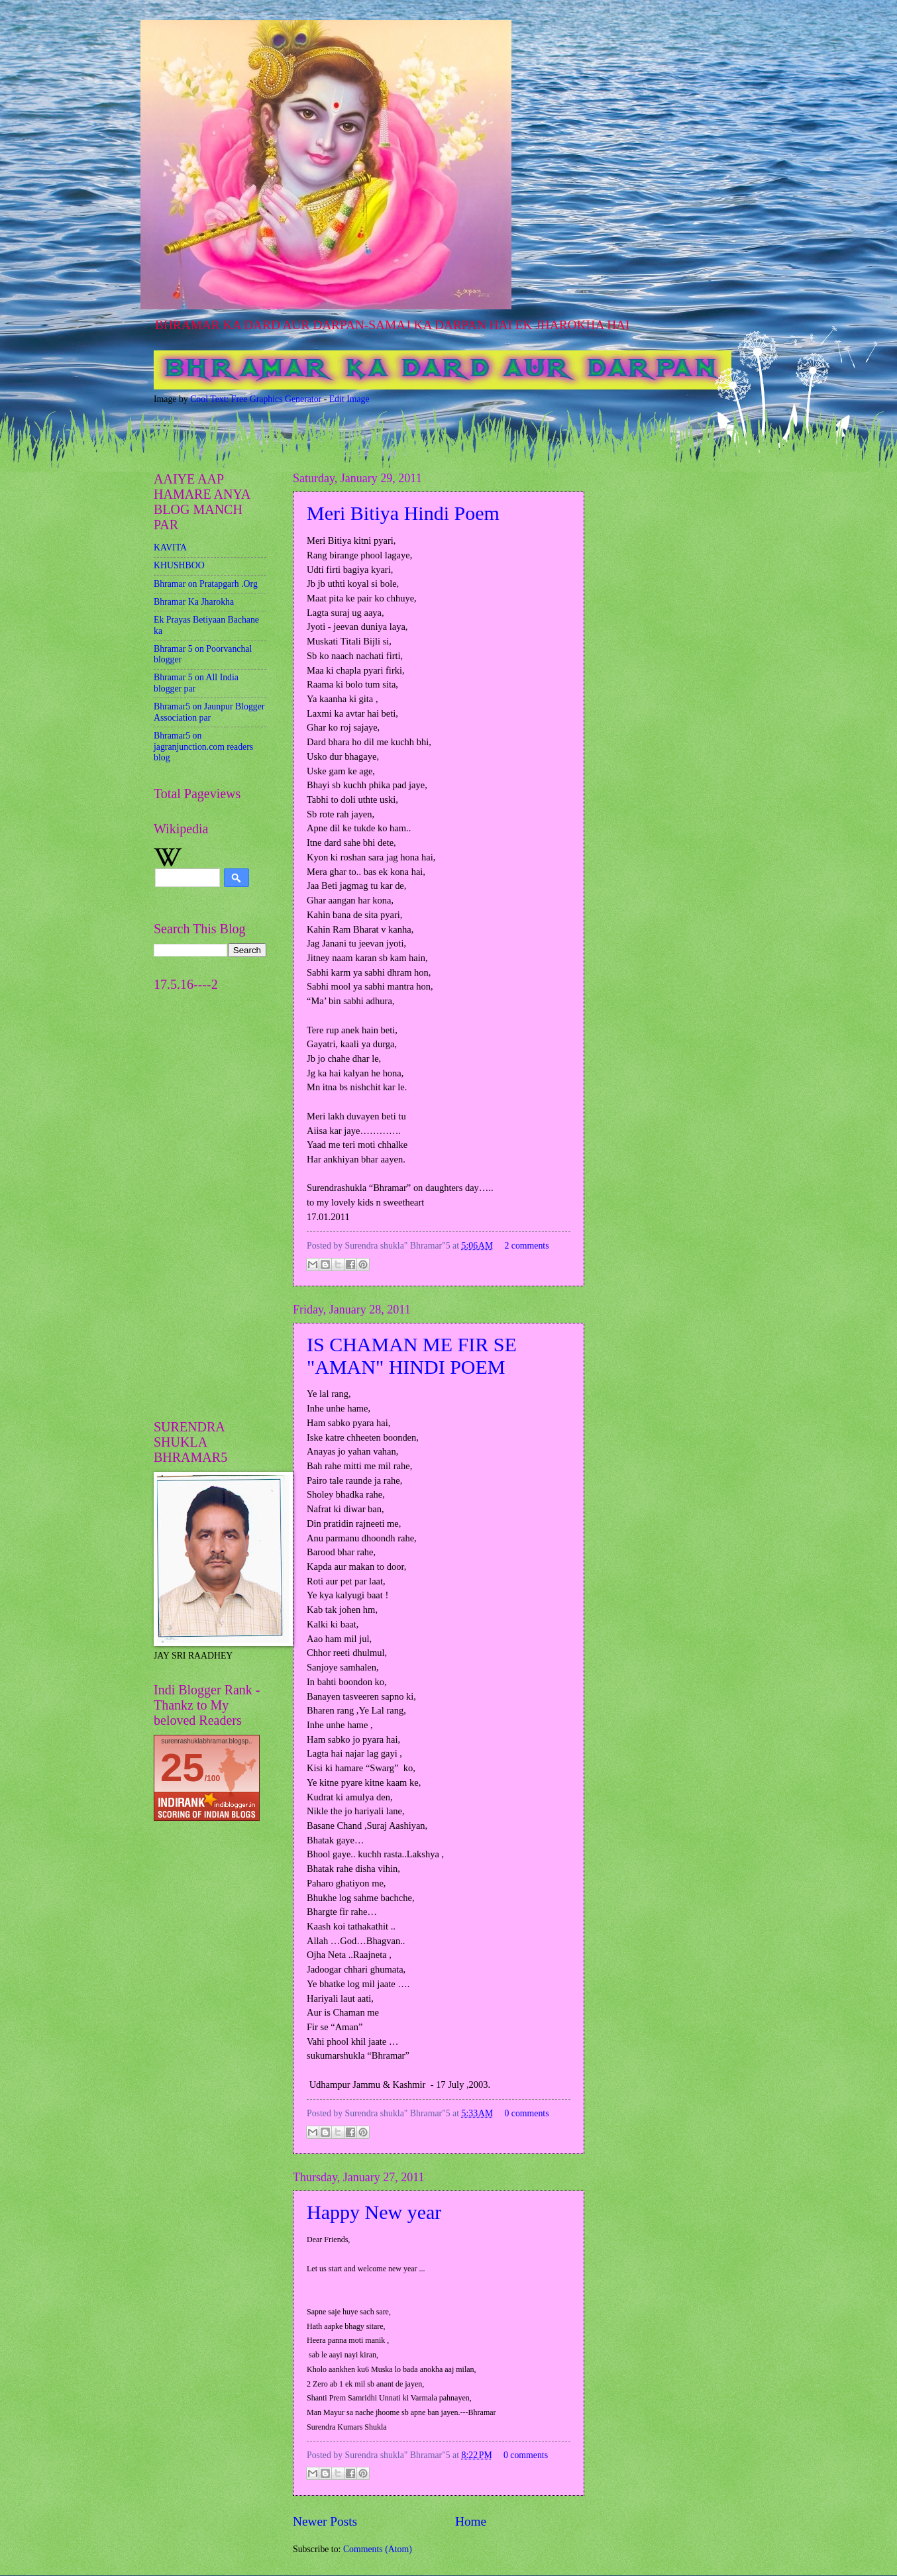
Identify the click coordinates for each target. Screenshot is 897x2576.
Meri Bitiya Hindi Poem (403, 513)
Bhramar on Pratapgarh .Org (206, 584)
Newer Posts (325, 2521)
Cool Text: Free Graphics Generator (255, 399)
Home (470, 2521)
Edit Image (349, 399)
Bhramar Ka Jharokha (194, 602)
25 (182, 1767)
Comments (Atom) (377, 2549)
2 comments (527, 1246)
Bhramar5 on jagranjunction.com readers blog (203, 746)
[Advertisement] (193, 1197)
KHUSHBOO (179, 565)
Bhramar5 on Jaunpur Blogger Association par (209, 712)
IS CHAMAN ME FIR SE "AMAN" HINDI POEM (412, 1355)
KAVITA (170, 547)
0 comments (527, 2113)
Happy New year (374, 2212)
